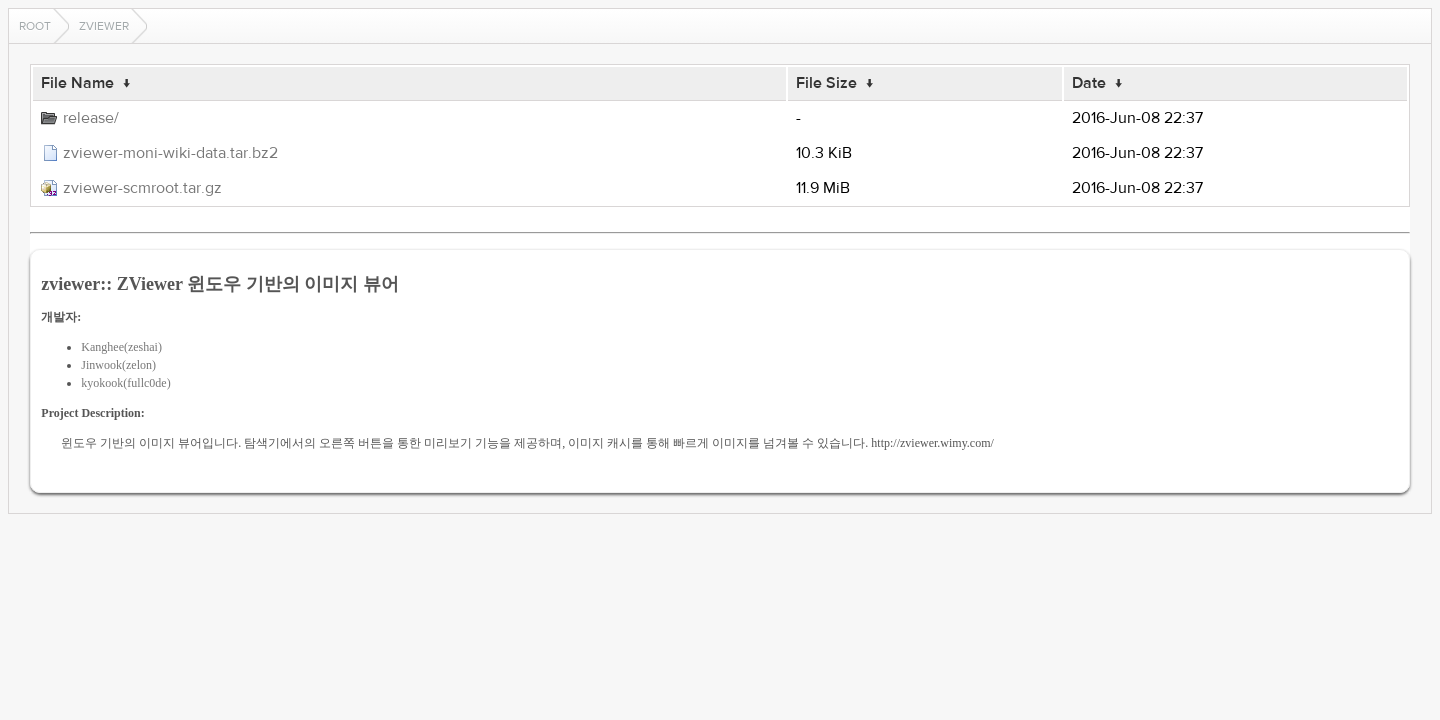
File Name (77, 83)
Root (35, 26)
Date (1089, 83)
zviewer (104, 26)
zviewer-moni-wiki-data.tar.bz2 (170, 153)
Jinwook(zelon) (118, 365)
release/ (91, 118)
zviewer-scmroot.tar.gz (142, 188)
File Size (826, 83)
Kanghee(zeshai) (121, 347)
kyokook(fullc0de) (125, 383)
